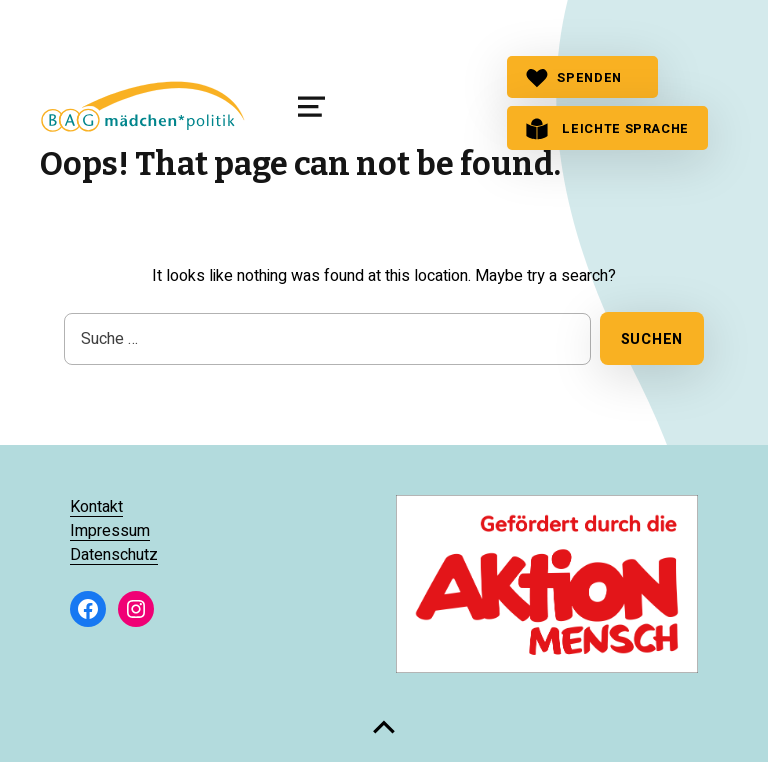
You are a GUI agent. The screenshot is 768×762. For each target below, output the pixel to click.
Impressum (110, 531)
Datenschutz (114, 555)
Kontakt (96, 507)
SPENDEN (573, 78)
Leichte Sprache (607, 129)
